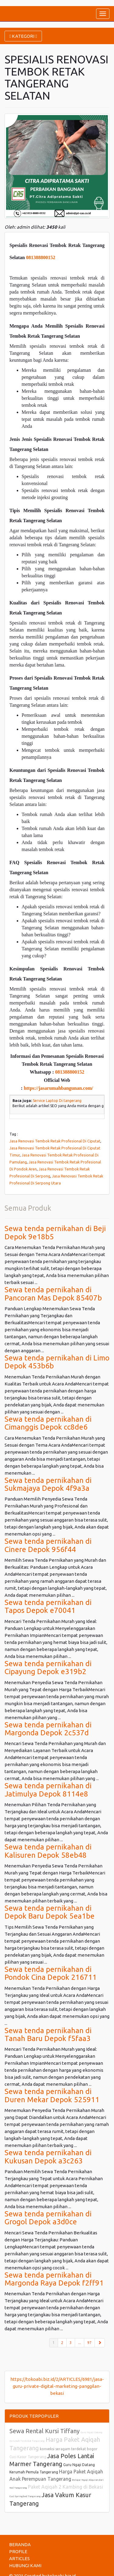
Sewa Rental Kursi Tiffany (44, 2430)
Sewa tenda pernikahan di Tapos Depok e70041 (48, 1606)
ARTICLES (19, 2558)
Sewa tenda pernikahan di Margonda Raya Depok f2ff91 (54, 2279)
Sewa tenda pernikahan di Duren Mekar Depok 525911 (52, 2095)
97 (89, 2343)
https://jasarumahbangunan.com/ (58, 1088)
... (79, 2343)
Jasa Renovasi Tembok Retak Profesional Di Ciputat (54, 1141)
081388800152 (40, 257)
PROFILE (18, 2551)
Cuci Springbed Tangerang (25, 2496)
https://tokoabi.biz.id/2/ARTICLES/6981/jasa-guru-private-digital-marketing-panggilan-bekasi (57, 2386)
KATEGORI (23, 36)
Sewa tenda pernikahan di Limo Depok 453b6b (57, 1362)
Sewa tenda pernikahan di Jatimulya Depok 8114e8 (48, 1790)
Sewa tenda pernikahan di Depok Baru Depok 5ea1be (50, 1912)
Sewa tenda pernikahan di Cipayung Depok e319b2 (48, 1667)
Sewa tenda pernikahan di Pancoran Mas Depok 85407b (53, 1294)
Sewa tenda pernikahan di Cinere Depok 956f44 (48, 1545)
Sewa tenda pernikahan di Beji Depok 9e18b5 (55, 1232)
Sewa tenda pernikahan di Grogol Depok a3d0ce (48, 2218)
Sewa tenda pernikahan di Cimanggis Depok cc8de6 (48, 1423)
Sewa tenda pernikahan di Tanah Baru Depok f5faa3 (48, 2034)
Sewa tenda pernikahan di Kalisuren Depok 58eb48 (48, 1851)
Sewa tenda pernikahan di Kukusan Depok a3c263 (48, 2156)
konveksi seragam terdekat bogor (69, 2449)
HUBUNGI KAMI (25, 2565)
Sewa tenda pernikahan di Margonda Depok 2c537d (48, 1729)
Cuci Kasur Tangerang (27, 2457)
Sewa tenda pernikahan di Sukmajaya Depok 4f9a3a (48, 1484)
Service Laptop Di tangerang (57, 1101)
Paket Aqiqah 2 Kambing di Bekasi (65, 2487)
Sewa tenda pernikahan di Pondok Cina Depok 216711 (51, 1973)
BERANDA (20, 2544)
